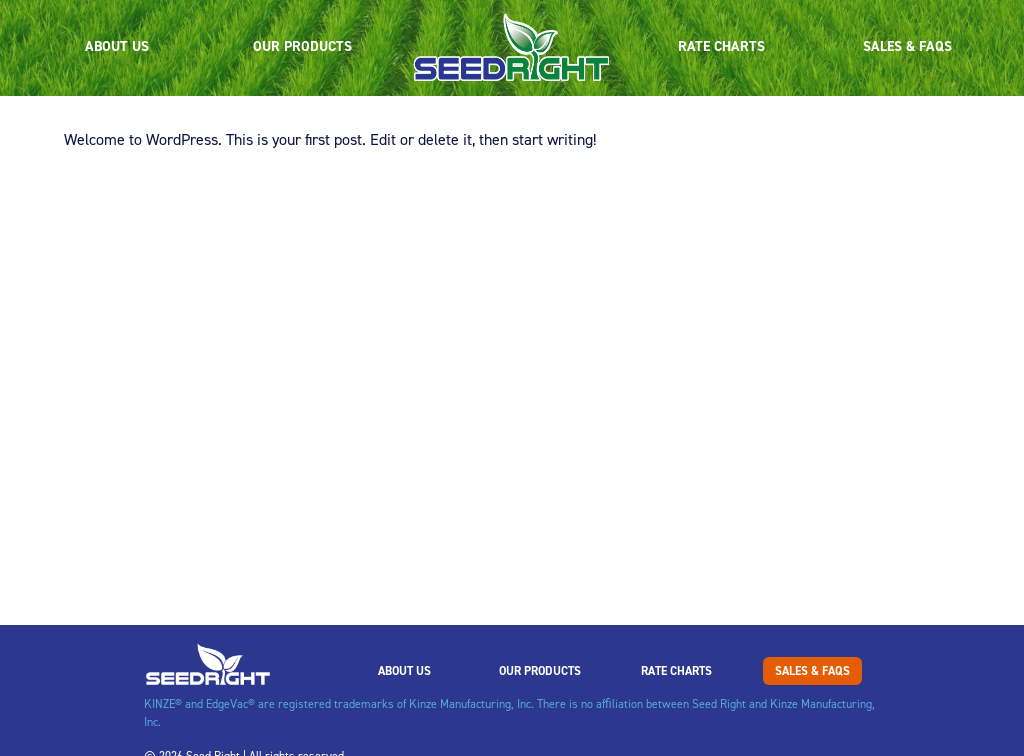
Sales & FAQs (907, 46)
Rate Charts (721, 46)
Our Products (302, 46)
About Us (117, 46)
